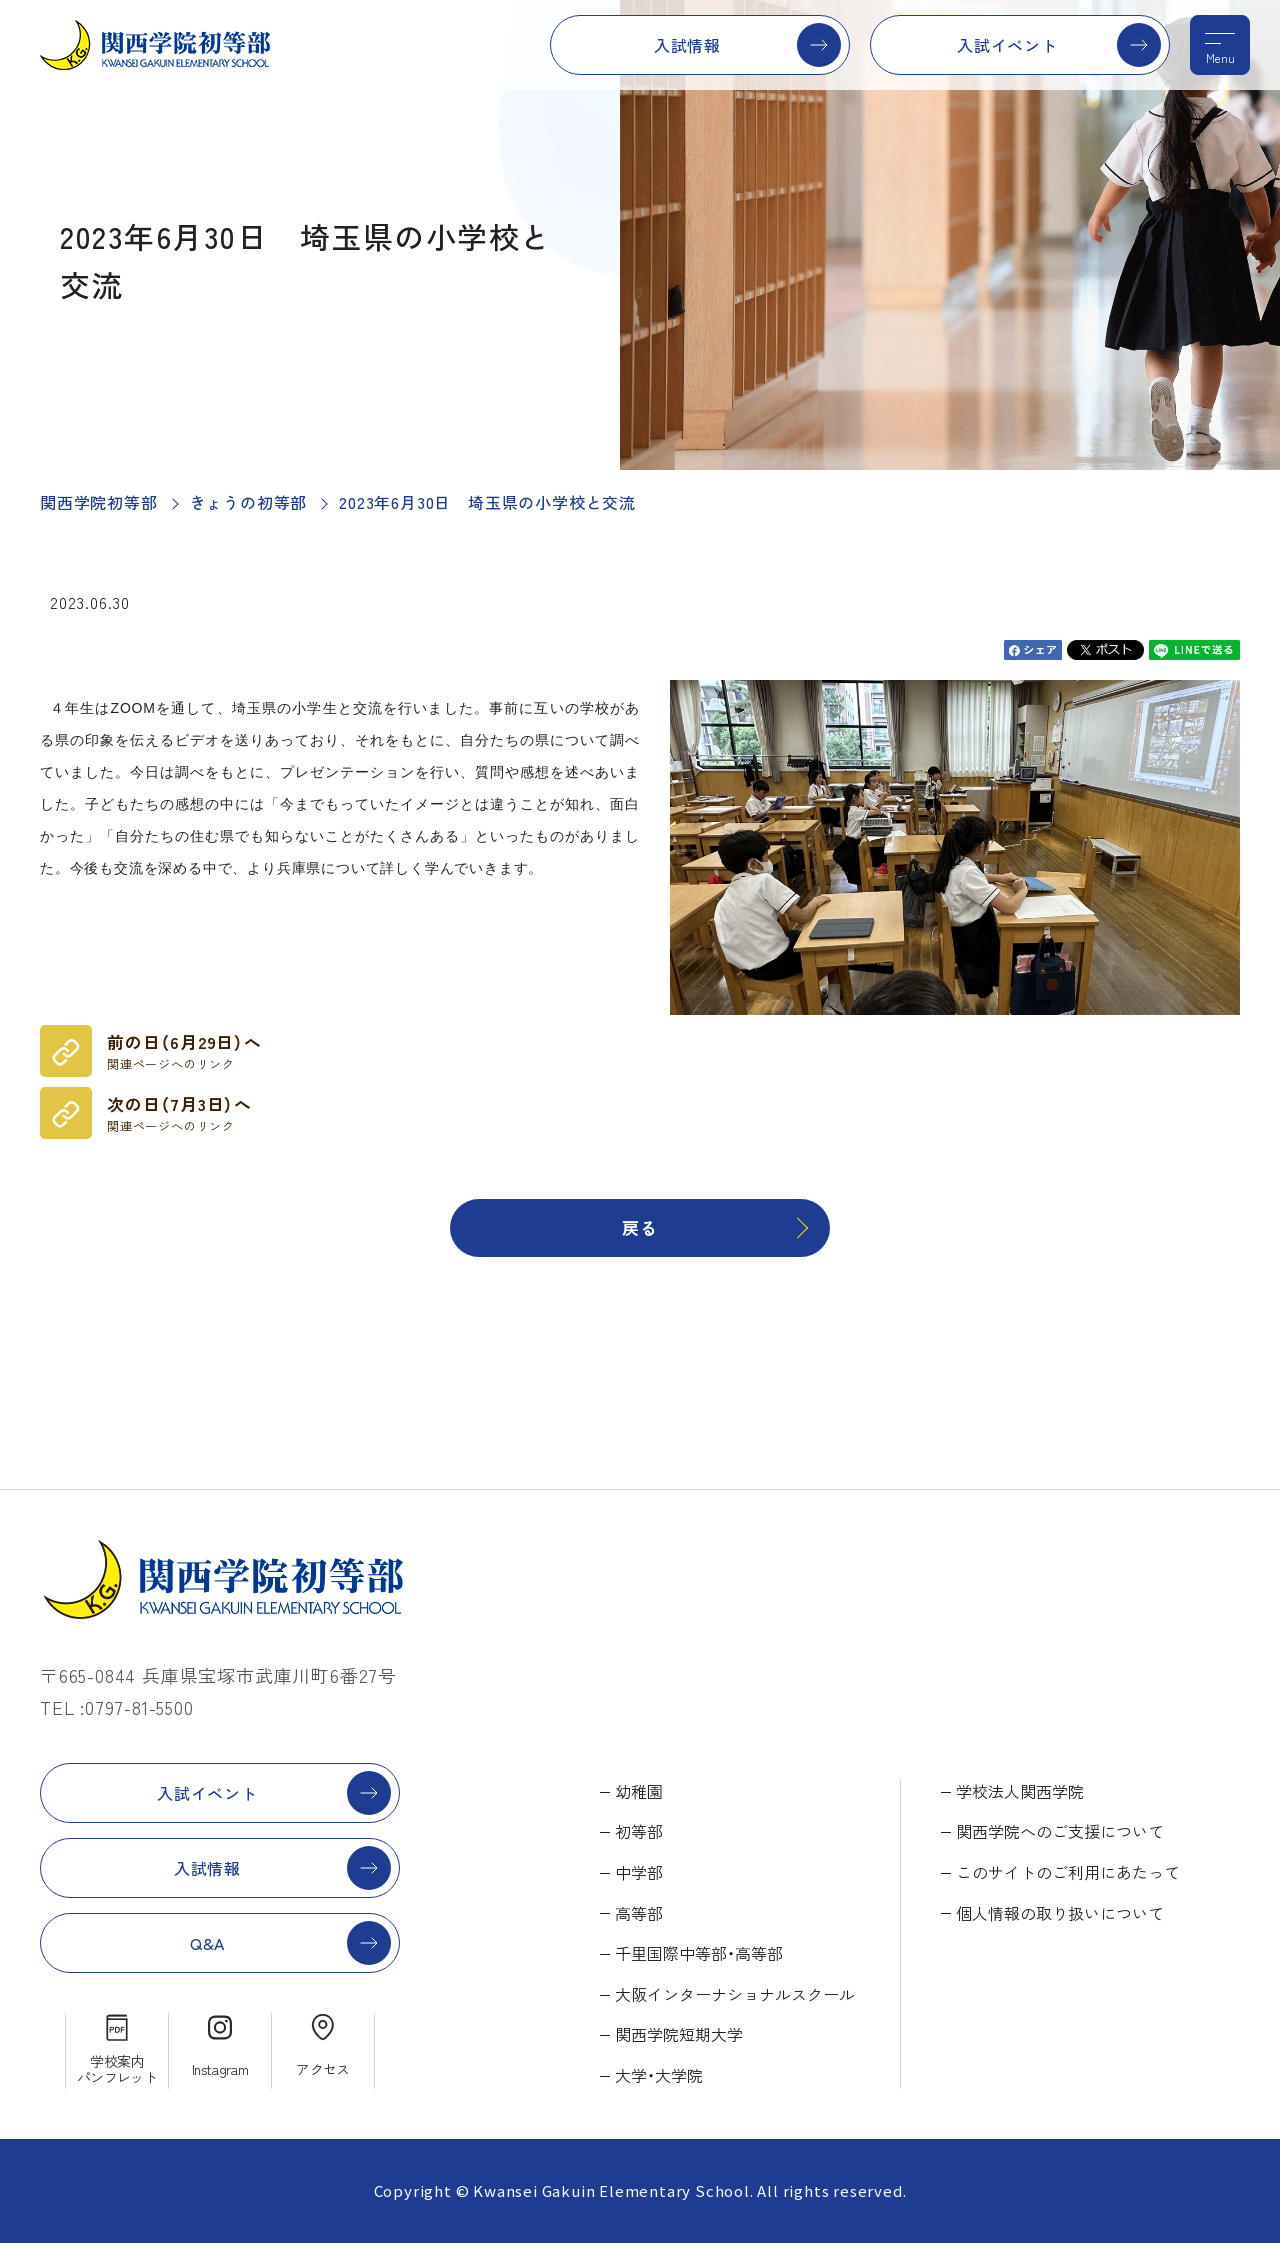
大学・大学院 (659, 2075)
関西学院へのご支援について (1060, 1831)
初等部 (639, 1831)
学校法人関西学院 (1020, 1791)
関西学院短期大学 (679, 2034)
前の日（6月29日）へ (184, 1051)
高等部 (639, 1913)
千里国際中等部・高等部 (699, 1953)
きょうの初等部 (249, 502)
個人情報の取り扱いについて (1060, 1913)
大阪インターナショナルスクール (735, 1994)
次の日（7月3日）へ (179, 1113)
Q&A (207, 1943)
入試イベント (1007, 45)
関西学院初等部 (99, 502)
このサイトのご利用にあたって (1068, 1872)
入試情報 (687, 45)
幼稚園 (639, 1791)
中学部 (639, 1872)
